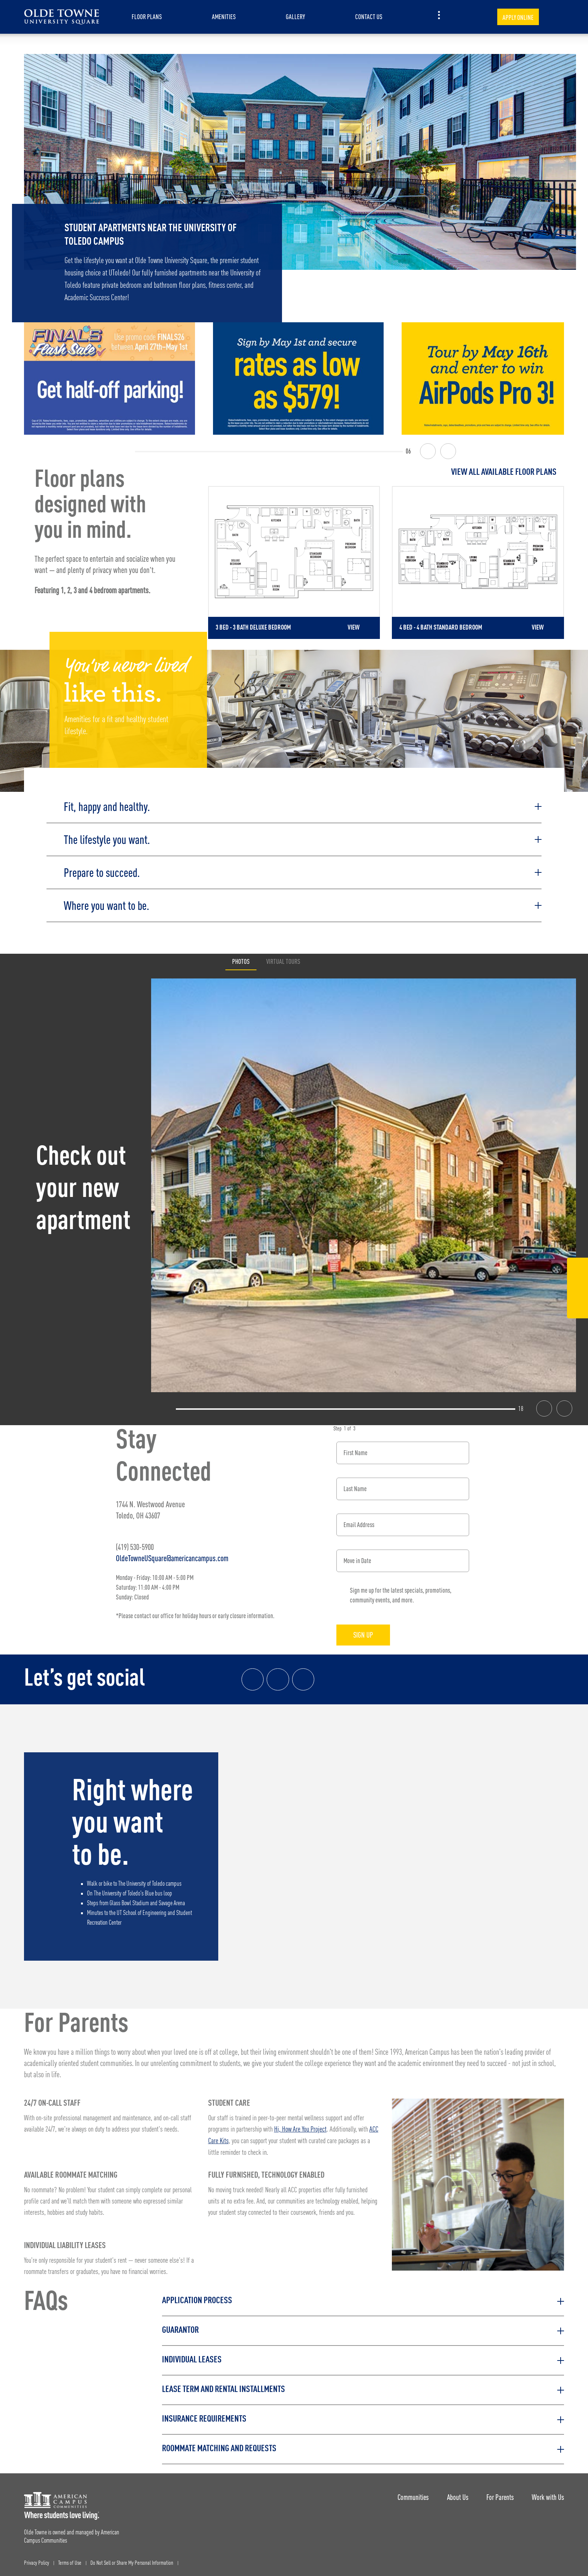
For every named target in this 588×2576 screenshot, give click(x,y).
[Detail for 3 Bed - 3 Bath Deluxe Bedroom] (294, 562)
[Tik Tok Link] (577, 1307)
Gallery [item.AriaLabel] (295, 17)
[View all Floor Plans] (386, 472)
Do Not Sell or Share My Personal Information (131, 2561)
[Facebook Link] (577, 1270)
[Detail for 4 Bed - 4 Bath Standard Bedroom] (478, 562)
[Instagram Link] (577, 1289)
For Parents (499, 2494)
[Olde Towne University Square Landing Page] (61, 17)
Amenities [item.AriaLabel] (224, 17)
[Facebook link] (253, 1677)
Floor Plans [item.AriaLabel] (147, 17)
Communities (411, 2494)
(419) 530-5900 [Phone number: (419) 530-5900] (135, 1545)
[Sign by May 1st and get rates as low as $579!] (298, 378)
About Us (456, 2494)
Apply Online (518, 17)
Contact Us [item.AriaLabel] (368, 17)
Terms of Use (69, 2561)
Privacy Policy (36, 2561)
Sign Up (365, 1633)
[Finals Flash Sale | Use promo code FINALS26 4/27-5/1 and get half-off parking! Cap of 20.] (109, 378)
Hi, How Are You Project (300, 2128)
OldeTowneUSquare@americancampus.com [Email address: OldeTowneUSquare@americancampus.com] (172, 1556)
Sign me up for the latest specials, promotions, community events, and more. (401, 1593)
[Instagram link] (278, 1677)
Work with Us (548, 2494)
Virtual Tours (283, 959)
